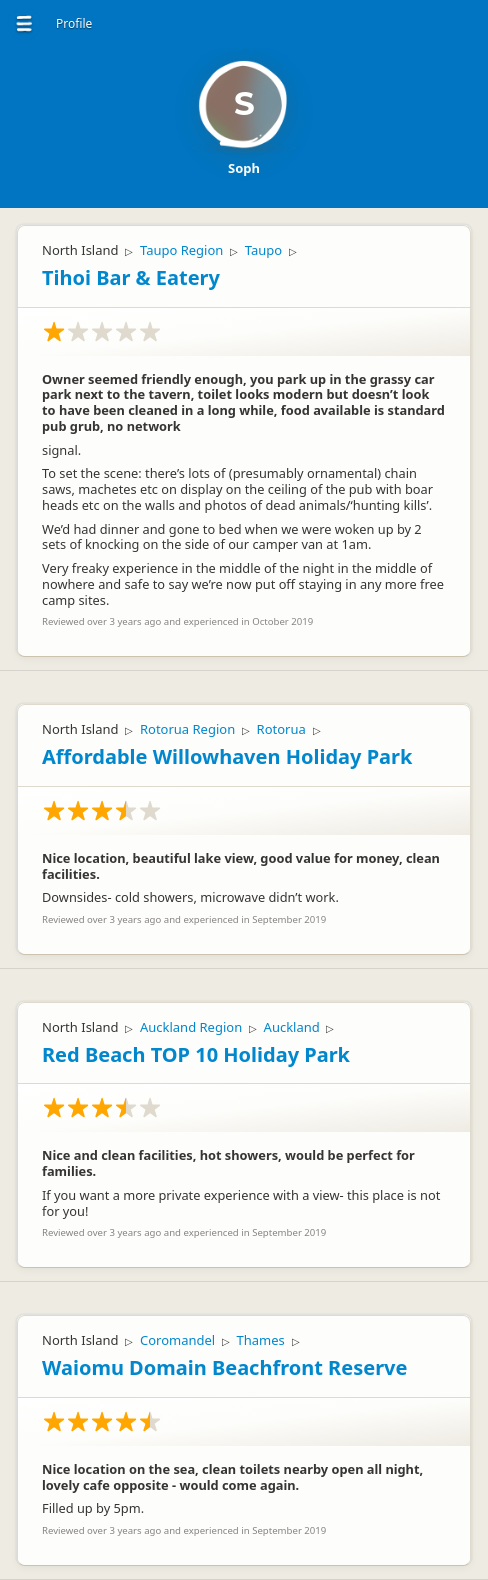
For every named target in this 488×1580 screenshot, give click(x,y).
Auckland (292, 1027)
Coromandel (177, 1340)
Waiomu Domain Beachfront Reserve (224, 1367)
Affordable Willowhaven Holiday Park (227, 756)
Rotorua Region (187, 729)
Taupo (263, 250)
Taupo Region (181, 250)
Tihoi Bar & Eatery (131, 277)
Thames (261, 1340)
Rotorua (281, 729)
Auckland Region (191, 1027)
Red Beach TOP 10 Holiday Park (196, 1054)
